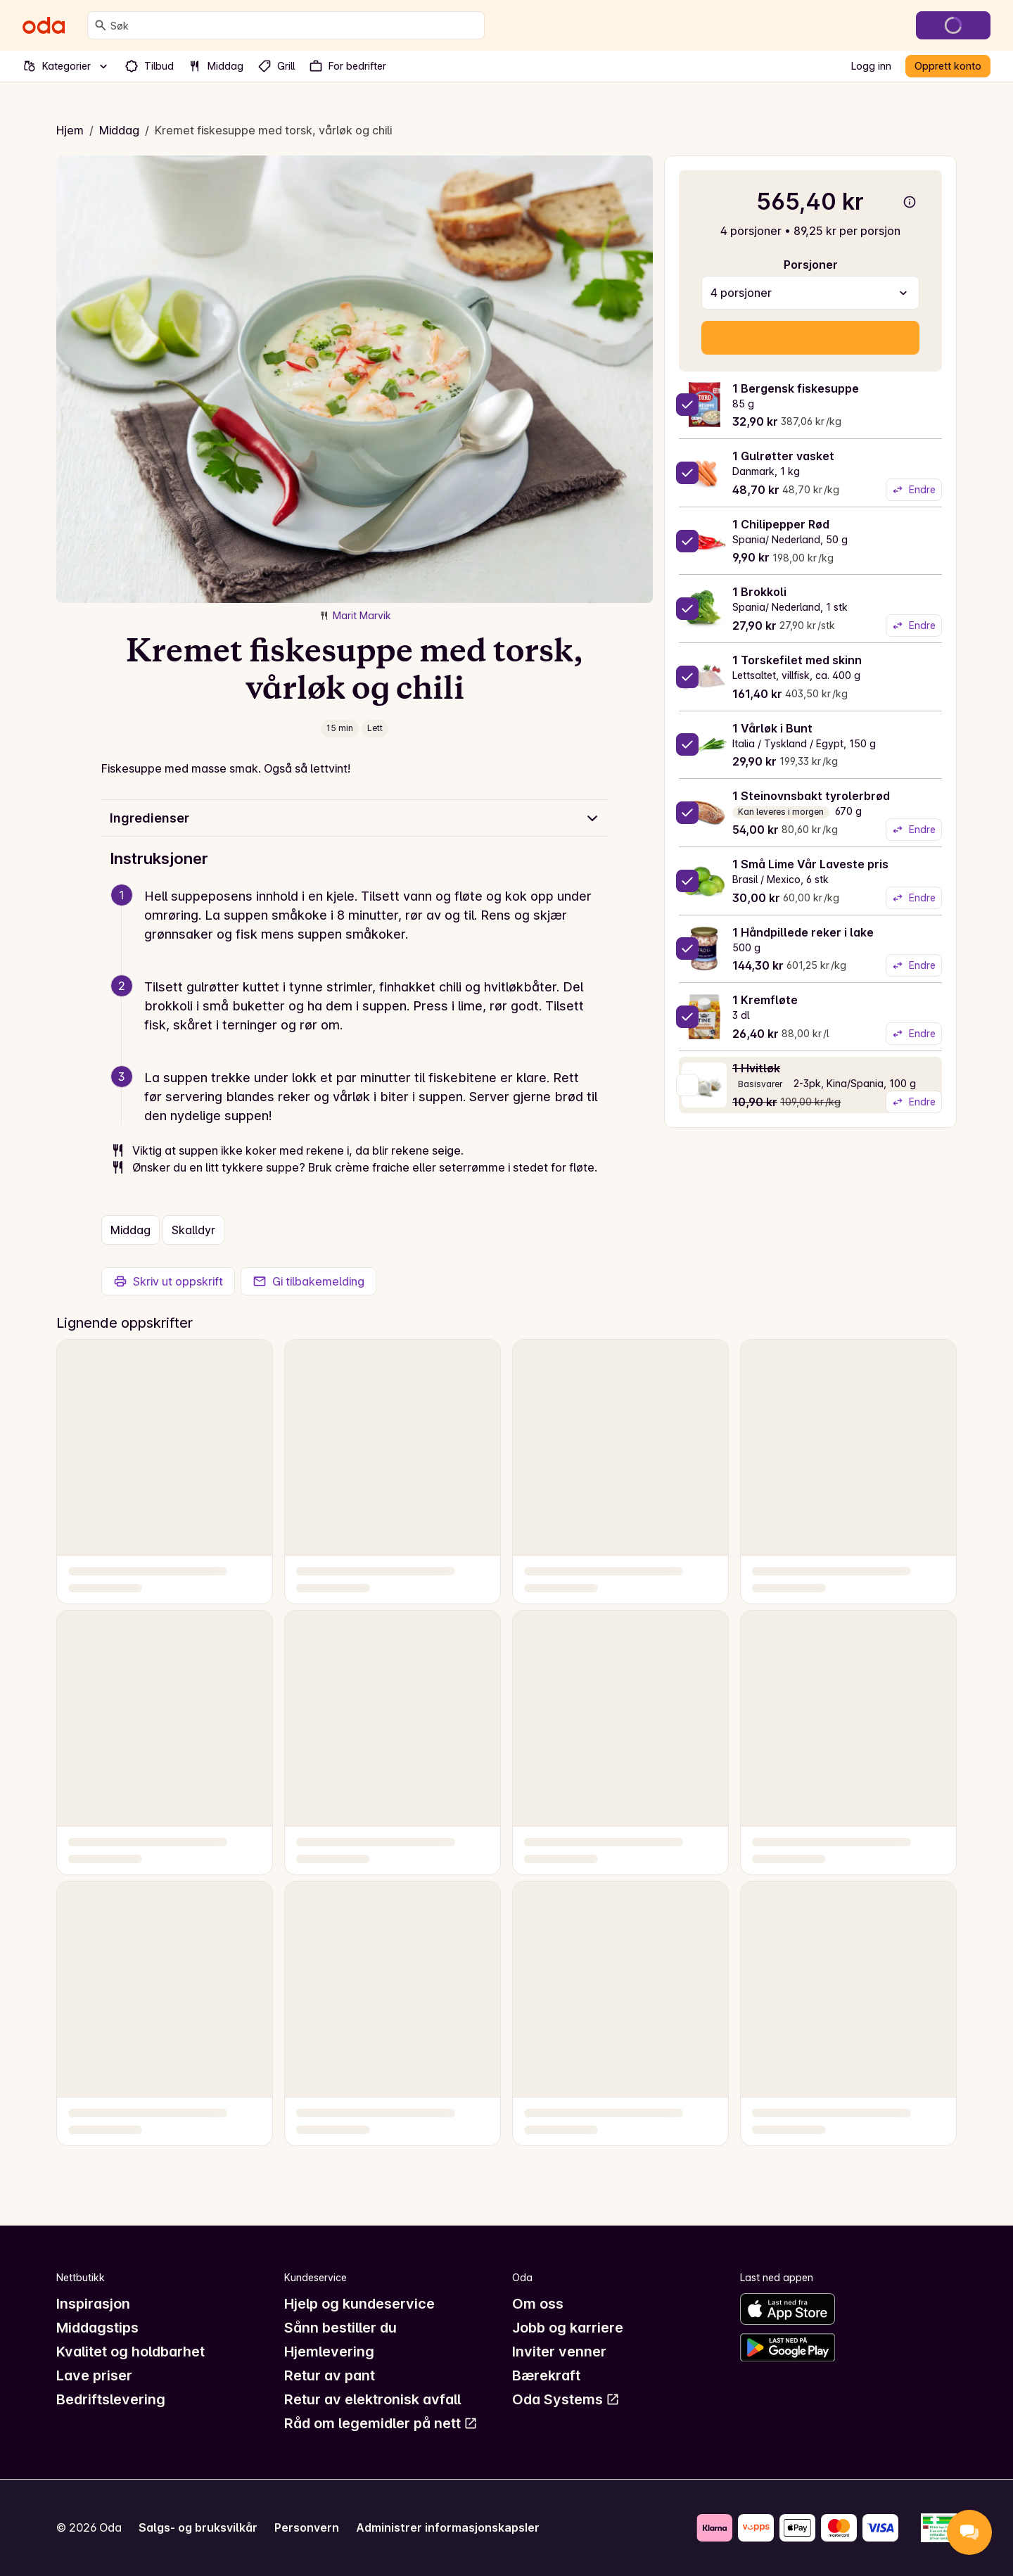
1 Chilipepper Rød (780, 524)
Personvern (306, 2527)
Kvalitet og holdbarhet (130, 2351)
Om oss (537, 2303)
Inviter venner (559, 2351)
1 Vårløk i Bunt (772, 728)
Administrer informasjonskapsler (448, 2527)
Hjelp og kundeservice (359, 2303)
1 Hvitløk (756, 1068)
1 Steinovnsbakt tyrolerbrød (811, 796)
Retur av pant (329, 2375)
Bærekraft (546, 2375)
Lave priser (94, 2375)
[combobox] (294, 25)
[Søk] (101, 25)
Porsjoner (811, 265)
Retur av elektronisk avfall (372, 2399)
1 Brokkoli (759, 592)
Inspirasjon (93, 2303)
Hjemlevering (329, 2351)
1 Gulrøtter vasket (783, 456)
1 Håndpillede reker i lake (803, 932)
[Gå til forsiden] (44, 25)
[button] (360, 932)
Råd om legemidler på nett (381, 2423)
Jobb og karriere (567, 2327)
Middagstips (97, 2327)
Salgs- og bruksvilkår (198, 2527)
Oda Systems (566, 2399)
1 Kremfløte (765, 1000)
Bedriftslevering (110, 2399)
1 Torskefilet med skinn (797, 660)
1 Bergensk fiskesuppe (795, 388)
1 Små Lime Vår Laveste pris (810, 864)
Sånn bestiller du (340, 2327)
